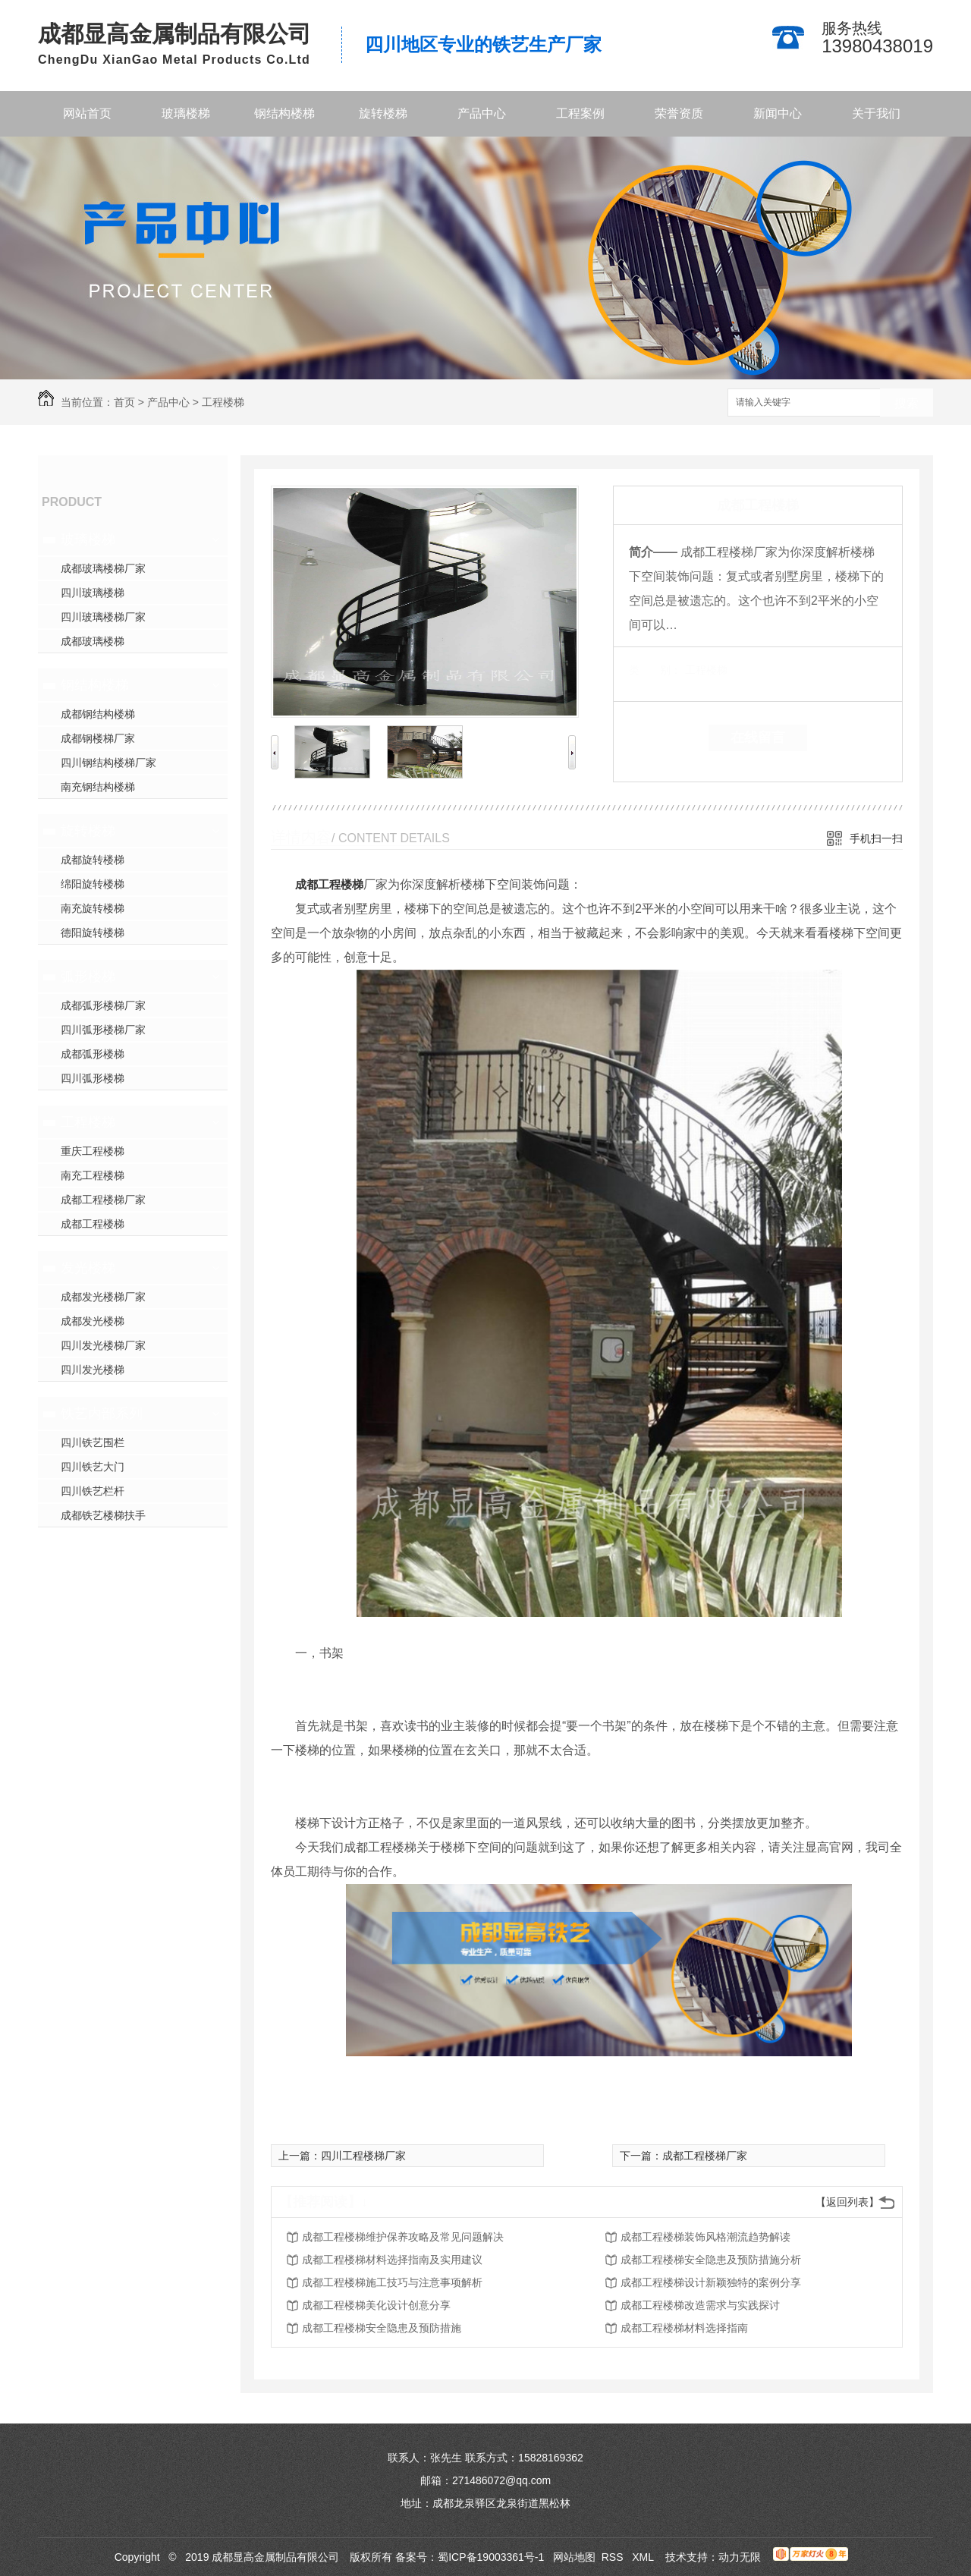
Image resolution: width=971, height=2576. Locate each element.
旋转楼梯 (383, 113)
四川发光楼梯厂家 (103, 1345)
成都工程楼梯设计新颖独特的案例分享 (711, 2282)
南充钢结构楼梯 (98, 787)
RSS (614, 2557)
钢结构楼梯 (284, 113)
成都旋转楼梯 (92, 860)
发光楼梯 (88, 1267)
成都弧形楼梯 (92, 1054)
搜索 (906, 403)
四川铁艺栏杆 (92, 1491)
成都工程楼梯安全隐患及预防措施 (381, 2328)
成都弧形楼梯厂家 (103, 1005)
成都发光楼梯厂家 (103, 1297)
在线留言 (758, 737)
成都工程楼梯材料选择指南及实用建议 (392, 2260)
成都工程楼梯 (92, 1224)
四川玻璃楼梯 (92, 593)
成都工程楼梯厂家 (103, 1200)
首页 (124, 402)
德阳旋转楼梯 (92, 932)
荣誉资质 (679, 113)
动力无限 (739, 2557)
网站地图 (574, 2557)
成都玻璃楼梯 (92, 641)
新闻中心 (777, 113)
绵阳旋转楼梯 (92, 884)
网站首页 (87, 113)
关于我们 (876, 113)
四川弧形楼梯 (92, 1078)
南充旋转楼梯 (92, 908)
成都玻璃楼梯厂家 (103, 568)
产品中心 (481, 113)
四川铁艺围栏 (92, 1442)
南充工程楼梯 (92, 1175)
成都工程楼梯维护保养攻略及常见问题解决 (403, 2237)
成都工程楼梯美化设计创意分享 (376, 2305)
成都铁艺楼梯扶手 (103, 1515)
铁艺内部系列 (102, 1413)
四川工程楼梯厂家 (363, 2156)
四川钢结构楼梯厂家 (108, 762)
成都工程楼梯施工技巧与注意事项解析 (392, 2282)
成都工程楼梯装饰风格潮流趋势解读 (705, 2237)
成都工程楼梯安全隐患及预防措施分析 (711, 2260)
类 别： (655, 670)
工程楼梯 (223, 402)
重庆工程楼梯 (92, 1151)
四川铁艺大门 (92, 1467)
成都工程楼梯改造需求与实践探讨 (700, 2305)
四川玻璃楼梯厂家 (103, 617)
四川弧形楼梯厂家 (103, 1030)
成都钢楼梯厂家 (98, 738)
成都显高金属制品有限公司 (174, 33)
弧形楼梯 (88, 976)
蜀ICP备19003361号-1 (491, 2557)
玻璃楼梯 (186, 113)
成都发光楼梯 (92, 1321)
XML (644, 2557)
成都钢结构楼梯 (98, 714)
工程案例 (580, 113)
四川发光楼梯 (92, 1369)
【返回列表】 (847, 2202)
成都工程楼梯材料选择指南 (684, 2328)
